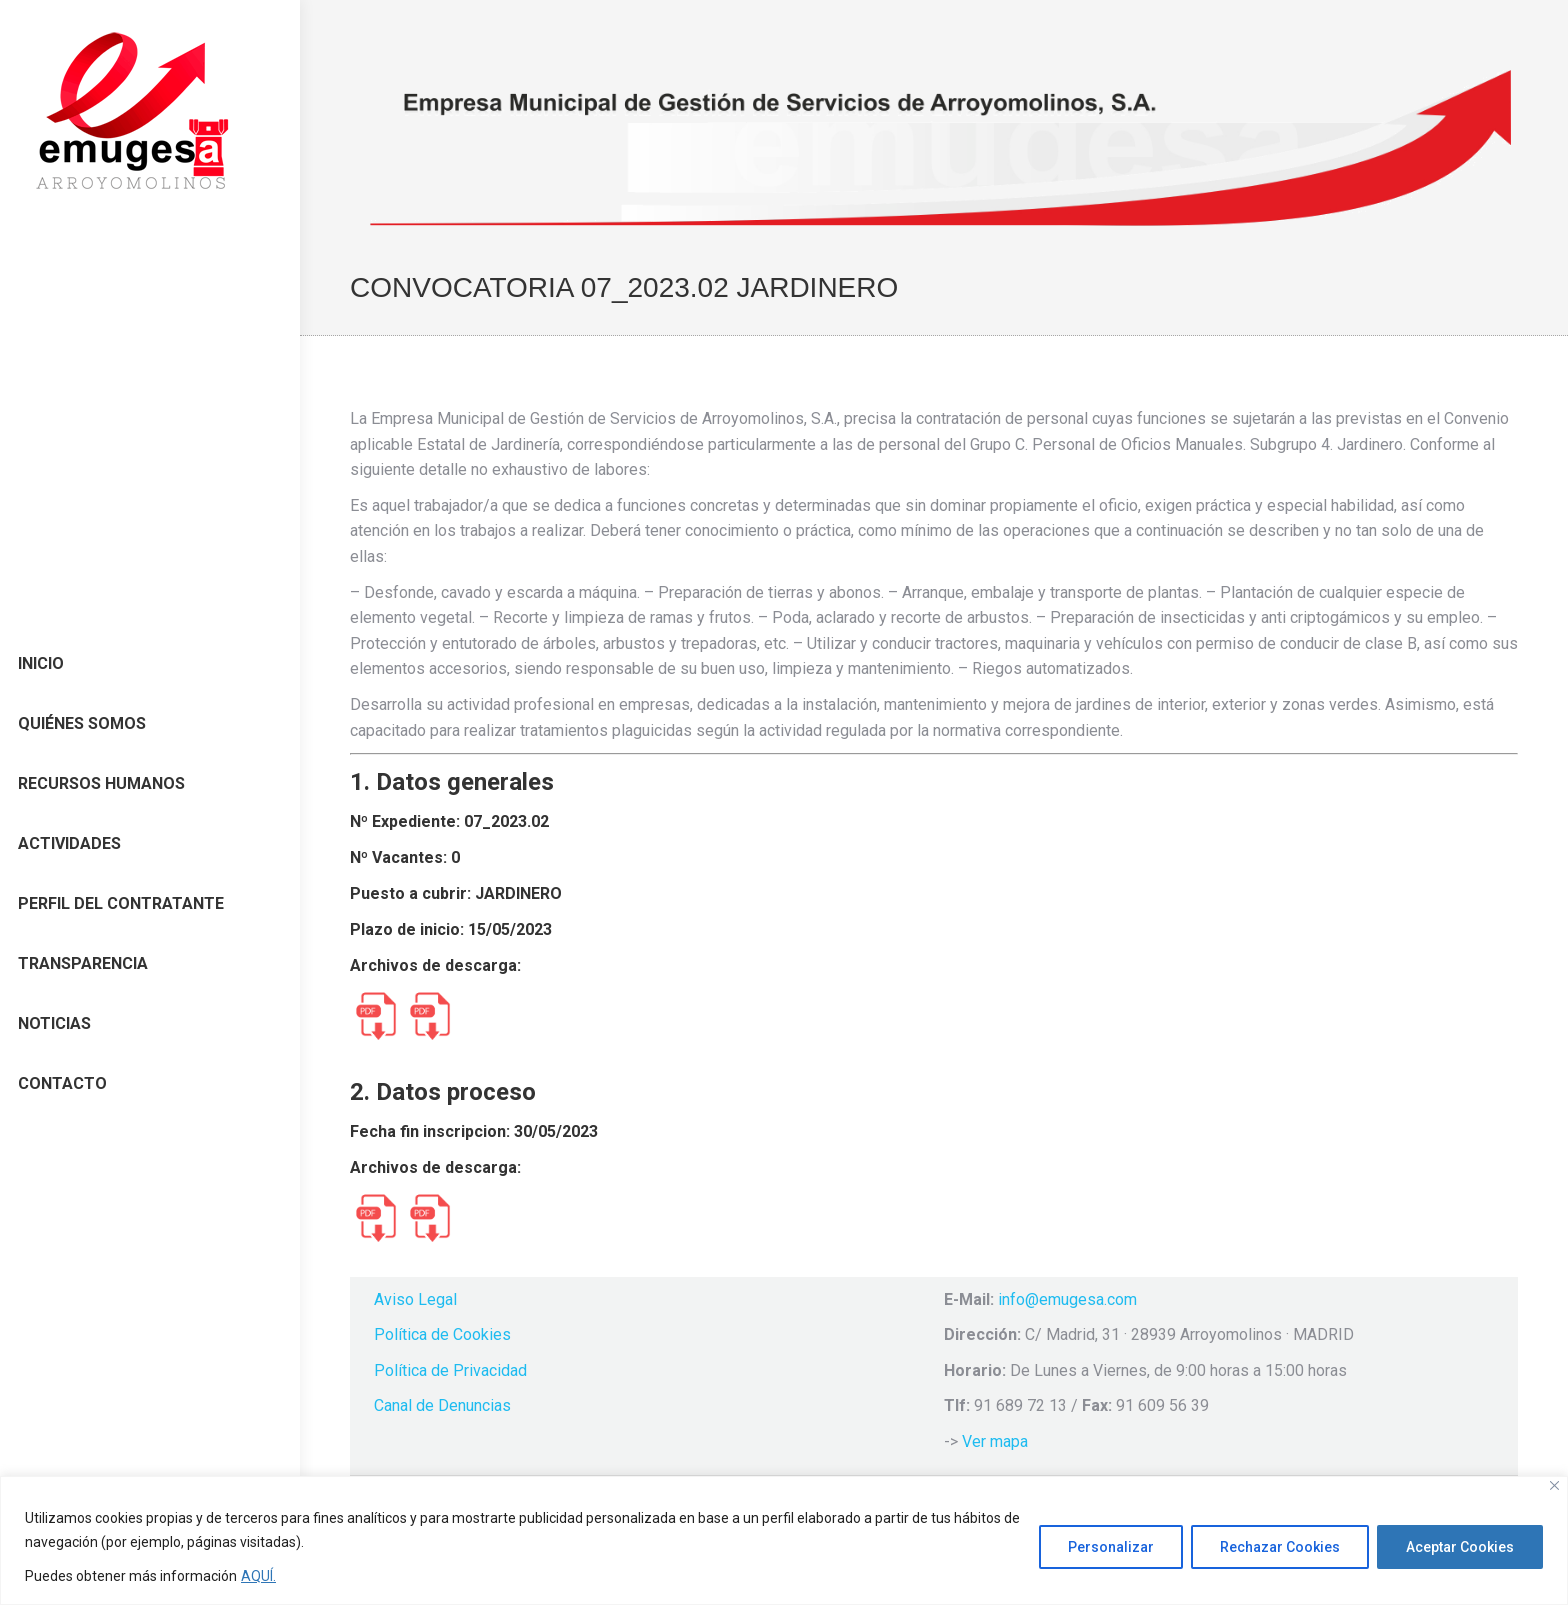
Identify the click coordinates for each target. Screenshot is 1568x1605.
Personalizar (1111, 1547)
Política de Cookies (442, 1334)
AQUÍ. (258, 1576)
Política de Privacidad (450, 1370)
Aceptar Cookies (1460, 1547)
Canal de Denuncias (442, 1405)
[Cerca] (1554, 1485)
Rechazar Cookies (1280, 1547)
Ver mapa (995, 1441)
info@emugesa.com (1067, 1299)
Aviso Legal (415, 1299)
